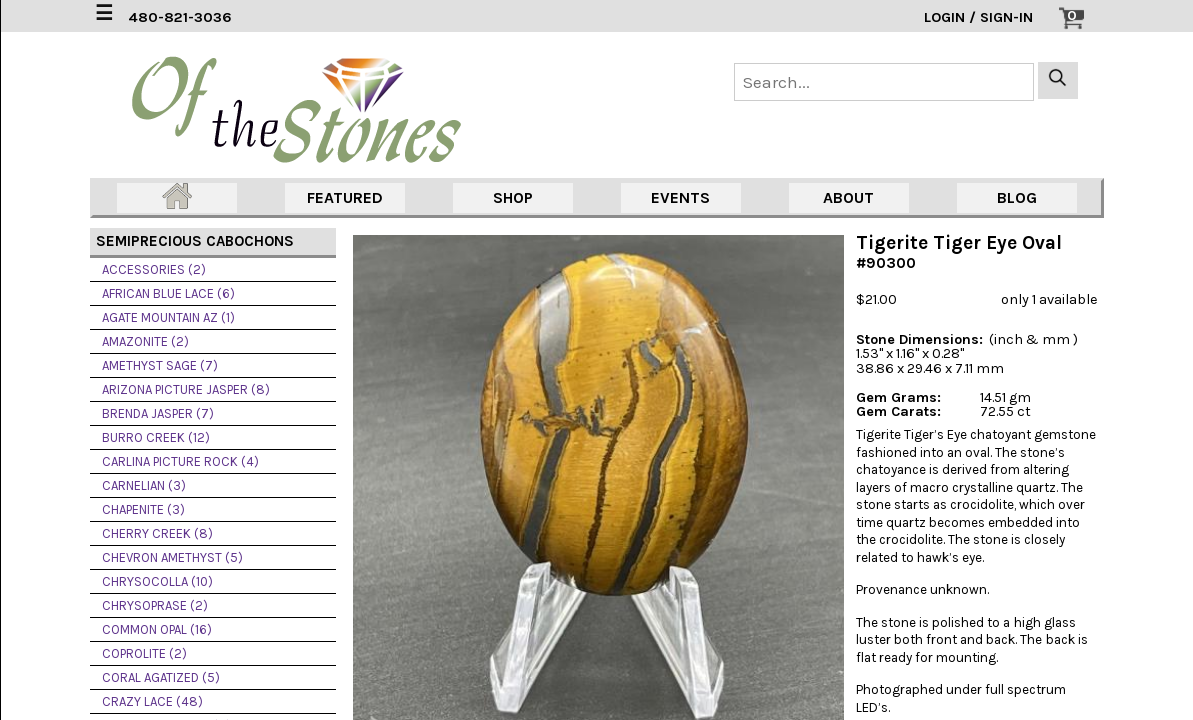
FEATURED (345, 197)
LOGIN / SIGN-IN (978, 17)
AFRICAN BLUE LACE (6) (168, 293)
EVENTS (680, 197)
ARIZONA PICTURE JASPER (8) (186, 389)
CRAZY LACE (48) (152, 701)
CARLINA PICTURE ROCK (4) (180, 461)
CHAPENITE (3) (143, 509)
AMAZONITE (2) (145, 341)
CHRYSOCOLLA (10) (157, 581)
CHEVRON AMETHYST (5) (172, 557)
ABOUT (848, 197)
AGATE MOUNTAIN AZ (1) (168, 317)
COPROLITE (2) (144, 653)
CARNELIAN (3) (144, 485)
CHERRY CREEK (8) (157, 533)
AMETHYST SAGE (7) (160, 365)
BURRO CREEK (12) (156, 437)
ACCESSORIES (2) (154, 269)
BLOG (1017, 197)
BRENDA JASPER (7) (158, 413)
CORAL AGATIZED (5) (161, 677)
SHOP (513, 197)
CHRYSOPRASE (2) (155, 605)
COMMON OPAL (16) (157, 629)
